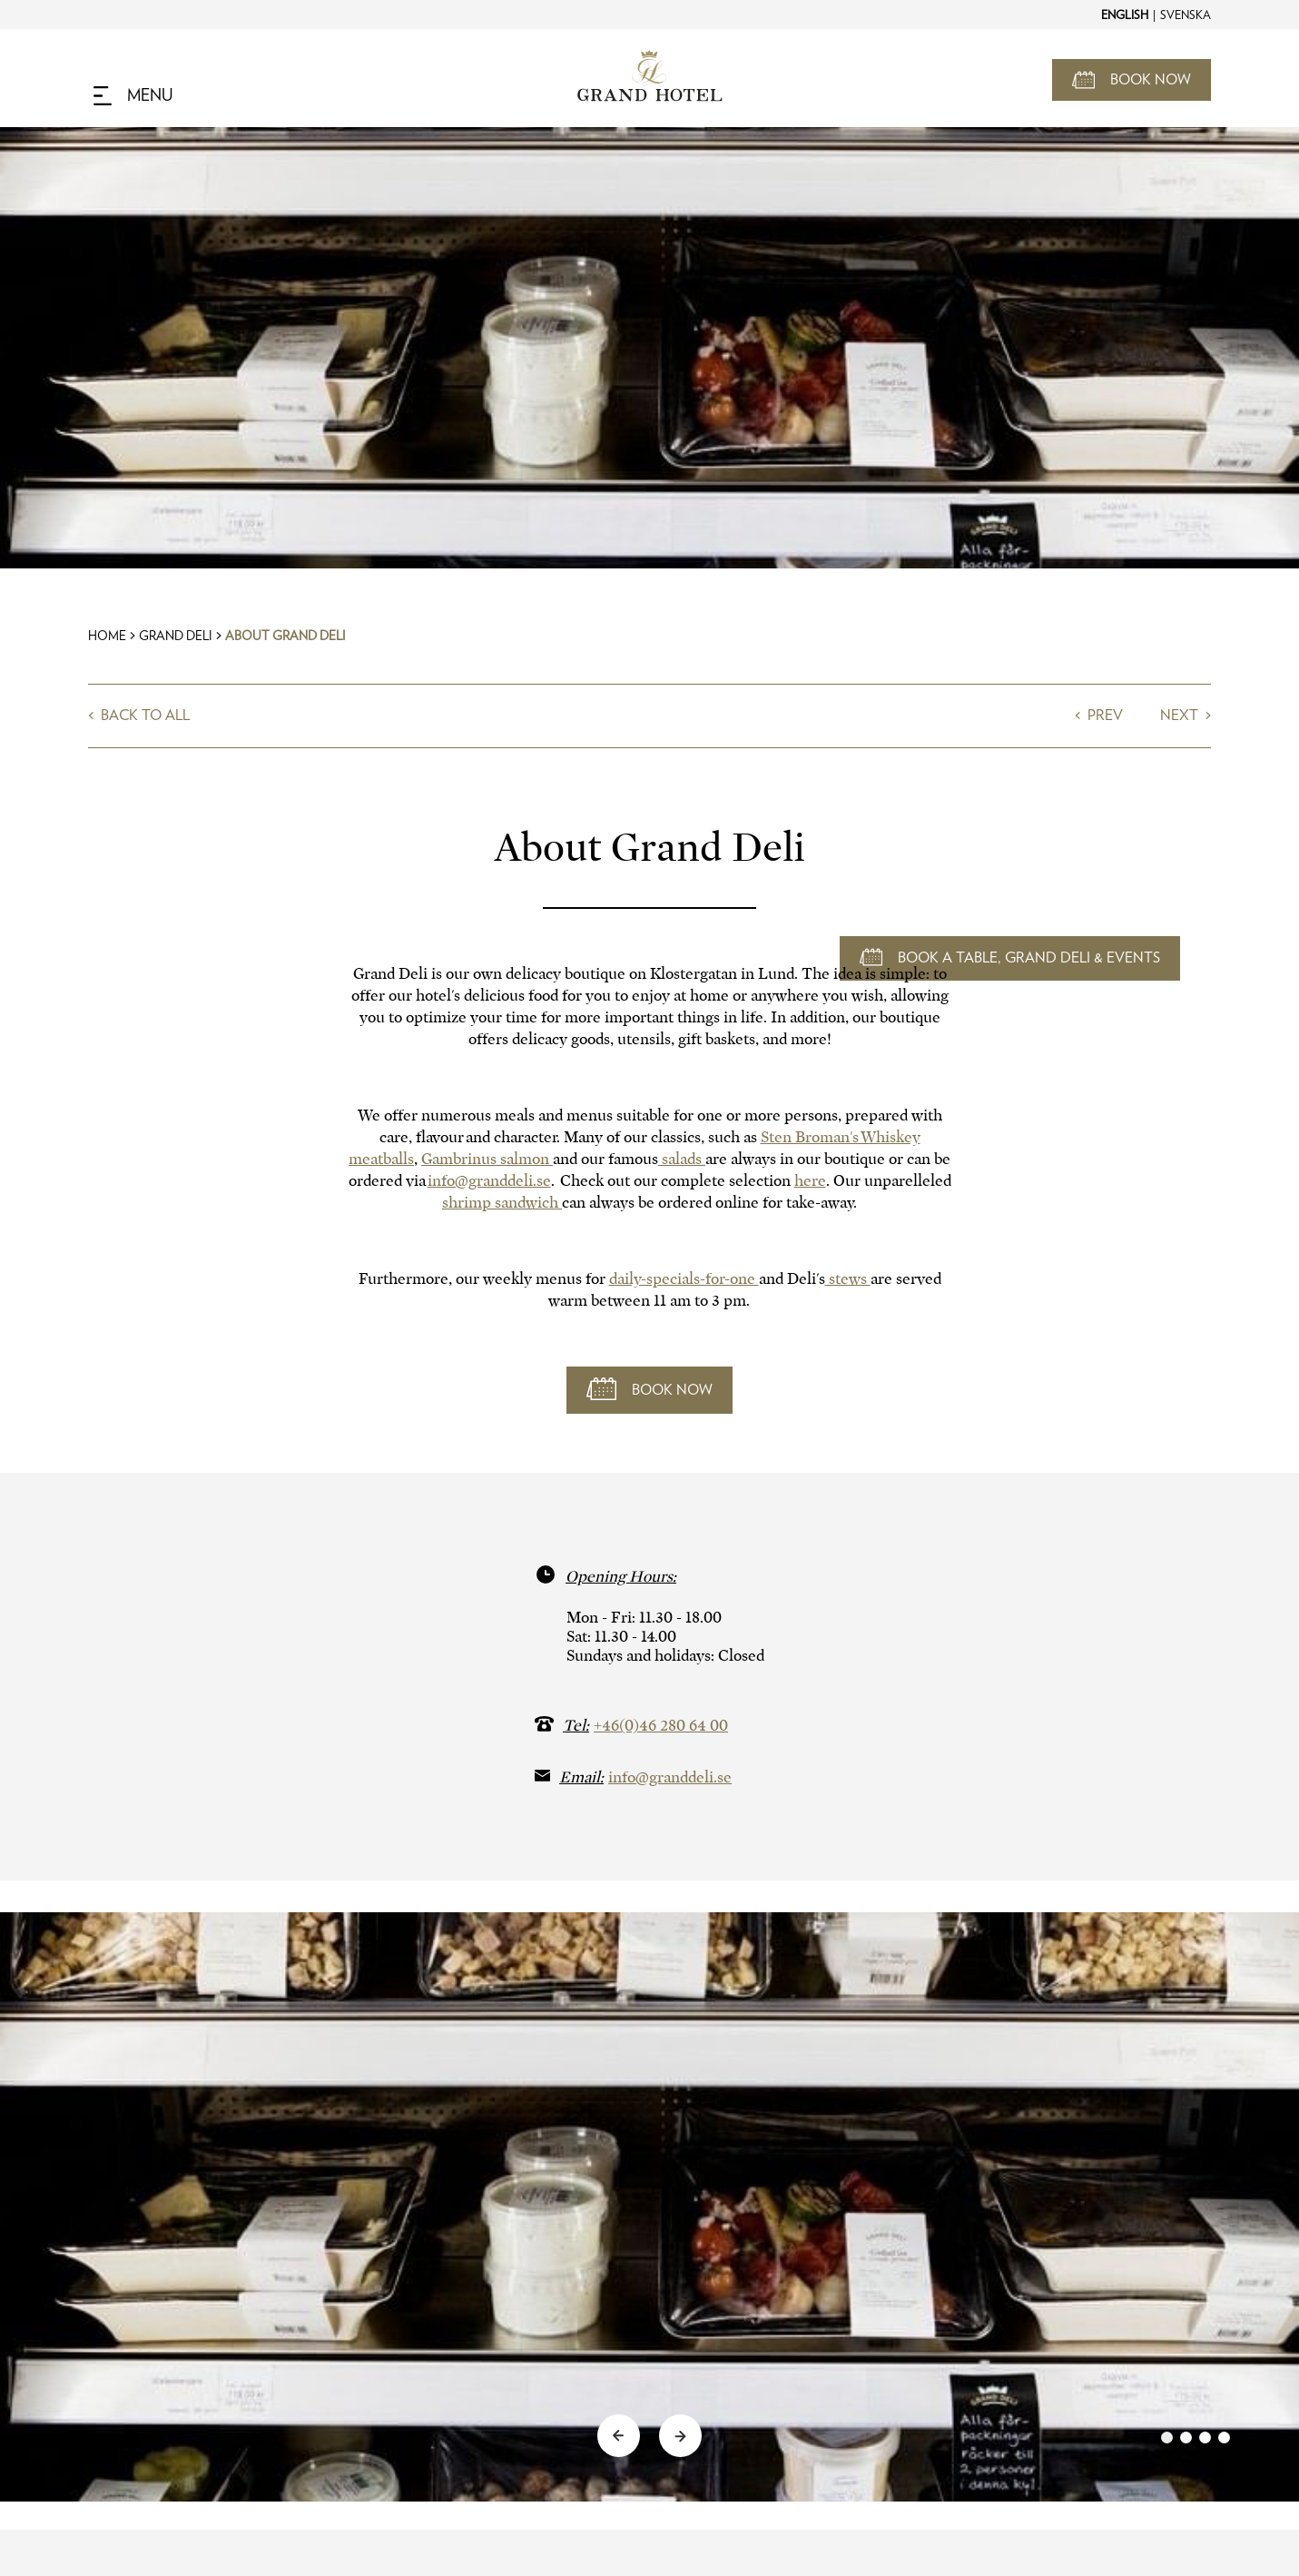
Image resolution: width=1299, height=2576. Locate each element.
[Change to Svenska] (1184, 14)
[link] (1195, 2437)
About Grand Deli (285, 636)
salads (681, 1159)
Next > (1185, 715)
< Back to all (139, 715)
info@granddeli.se (489, 1180)
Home (107, 636)
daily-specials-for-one (684, 1278)
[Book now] (649, 1390)
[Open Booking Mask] (1131, 80)
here (810, 1180)
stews (848, 1278)
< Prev (1101, 715)
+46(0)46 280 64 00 (661, 1725)
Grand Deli (175, 636)
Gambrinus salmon (487, 1159)
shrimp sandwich (502, 1202)
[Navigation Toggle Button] (133, 96)
